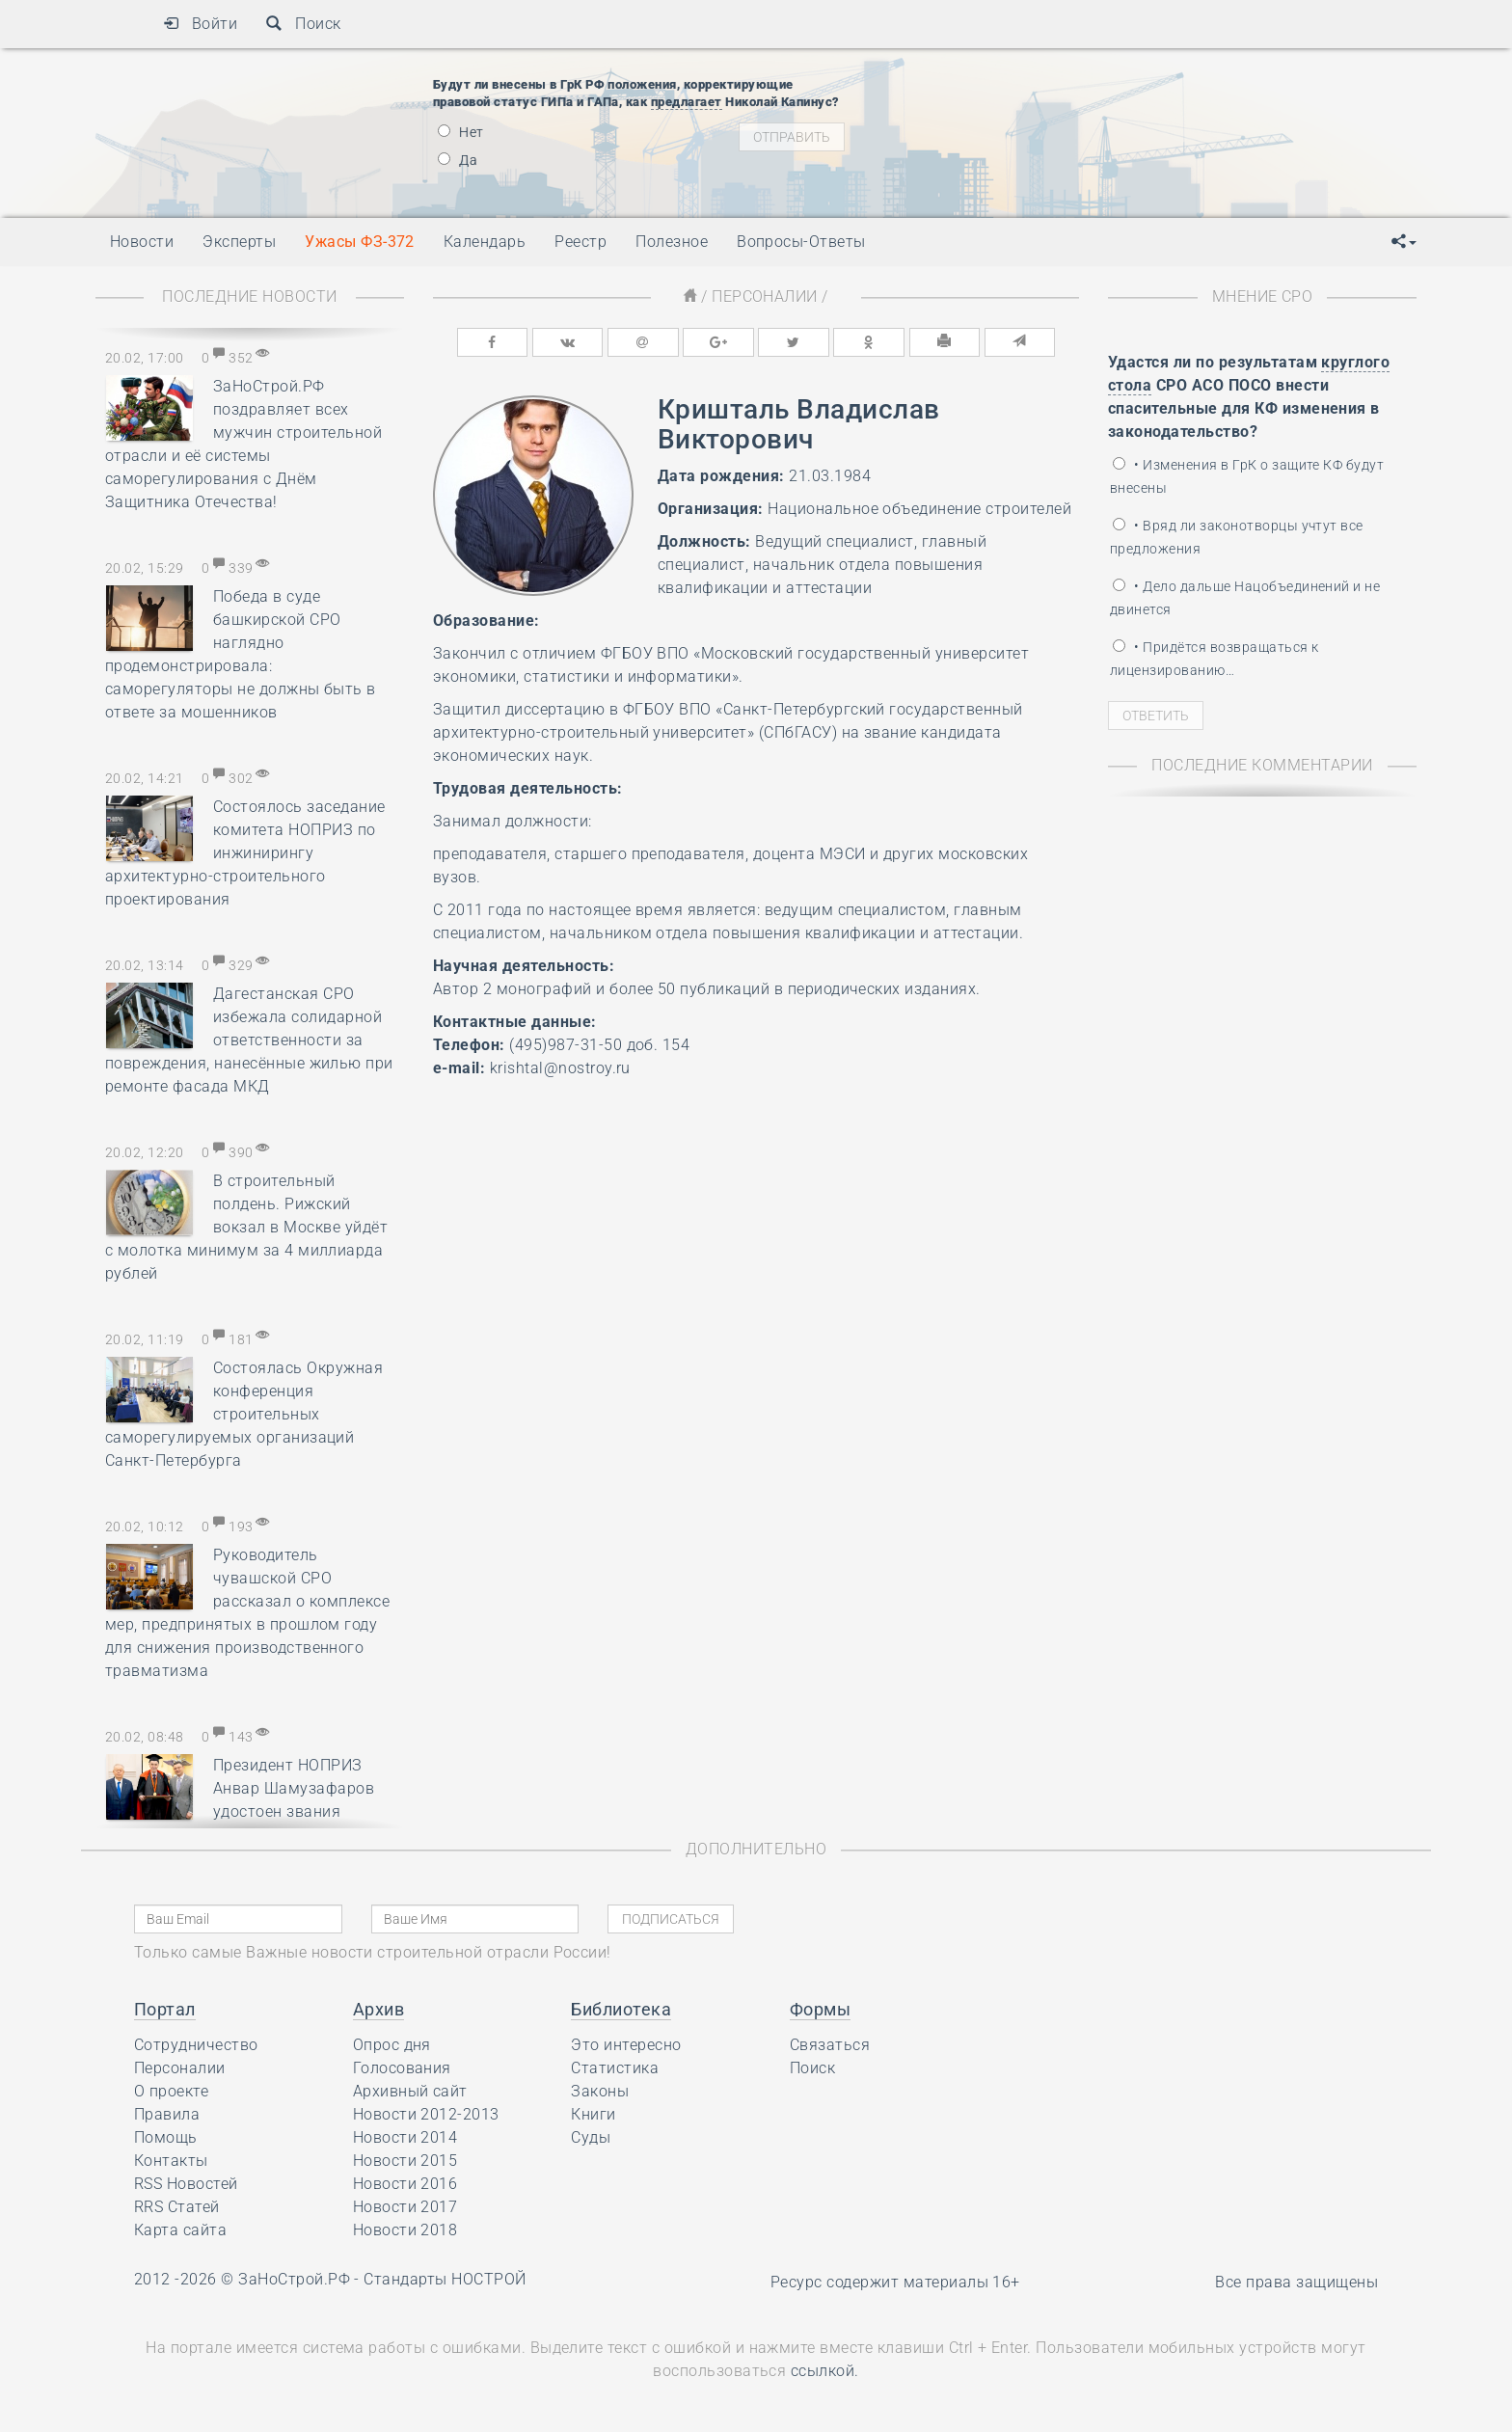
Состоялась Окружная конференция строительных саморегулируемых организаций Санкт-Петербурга (244, 1414)
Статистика (615, 2068)
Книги (593, 2114)
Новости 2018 (405, 2230)
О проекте (171, 2091)
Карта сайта (180, 2230)
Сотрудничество (196, 2045)
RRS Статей (177, 2207)
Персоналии (765, 296)
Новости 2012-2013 (426, 2114)
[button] (1404, 242)
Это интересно (626, 2045)
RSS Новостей (186, 2184)
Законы (600, 2091)
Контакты (171, 2160)
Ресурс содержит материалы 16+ (895, 2282)
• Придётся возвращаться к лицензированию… (1214, 658)
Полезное (671, 241)
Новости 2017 (405, 2207)
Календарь (485, 241)
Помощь (166, 2137)
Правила (167, 2114)
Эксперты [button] (239, 241)
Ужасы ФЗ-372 (360, 241)
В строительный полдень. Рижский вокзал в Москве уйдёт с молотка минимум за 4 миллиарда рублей (246, 1227)
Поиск (303, 23)
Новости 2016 (405, 2184)
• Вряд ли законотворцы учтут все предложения (1237, 537)
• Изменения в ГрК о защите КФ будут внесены (1247, 476)
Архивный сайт (410, 2091)
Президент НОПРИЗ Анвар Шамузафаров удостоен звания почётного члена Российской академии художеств (239, 1811)
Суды (590, 2137)
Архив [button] (378, 2009)
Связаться (830, 2045)
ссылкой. (825, 2371)
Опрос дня (392, 2045)
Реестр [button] (580, 241)
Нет (461, 132)
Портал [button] (165, 2009)
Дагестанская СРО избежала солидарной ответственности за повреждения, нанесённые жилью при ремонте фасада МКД (249, 1040)
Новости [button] (142, 241)
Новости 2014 (405, 2137)
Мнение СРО (1262, 296)
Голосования (402, 2068)
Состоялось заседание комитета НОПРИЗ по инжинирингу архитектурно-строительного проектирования (245, 852)
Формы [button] (820, 2009)
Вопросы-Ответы (801, 241)
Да (457, 160)
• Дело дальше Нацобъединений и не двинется (1245, 598)
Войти (200, 23)
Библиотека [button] (621, 2009)
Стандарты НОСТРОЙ (445, 2279)
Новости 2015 (405, 2160)
